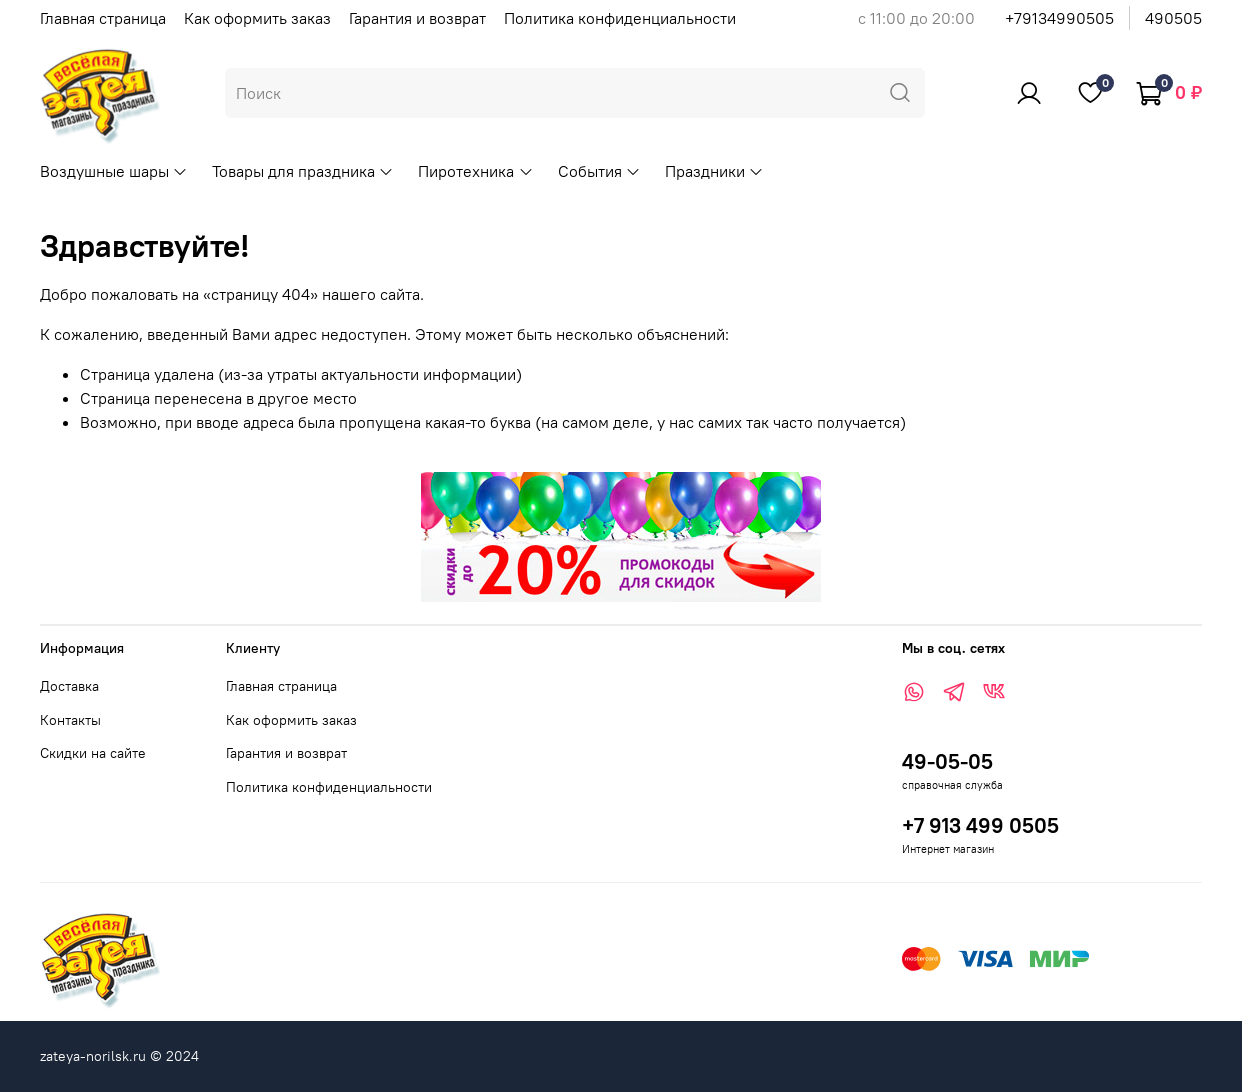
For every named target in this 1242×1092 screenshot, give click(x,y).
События (599, 171)
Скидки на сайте (93, 753)
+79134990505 (1059, 18)
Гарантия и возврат (417, 18)
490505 (1173, 18)
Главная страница (103, 18)
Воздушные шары (114, 171)
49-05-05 (947, 761)
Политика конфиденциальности (620, 18)
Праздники (714, 171)
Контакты (70, 720)
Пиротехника (475, 171)
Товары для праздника (303, 171)
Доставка (69, 686)
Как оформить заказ (257, 18)
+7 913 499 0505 (980, 825)
